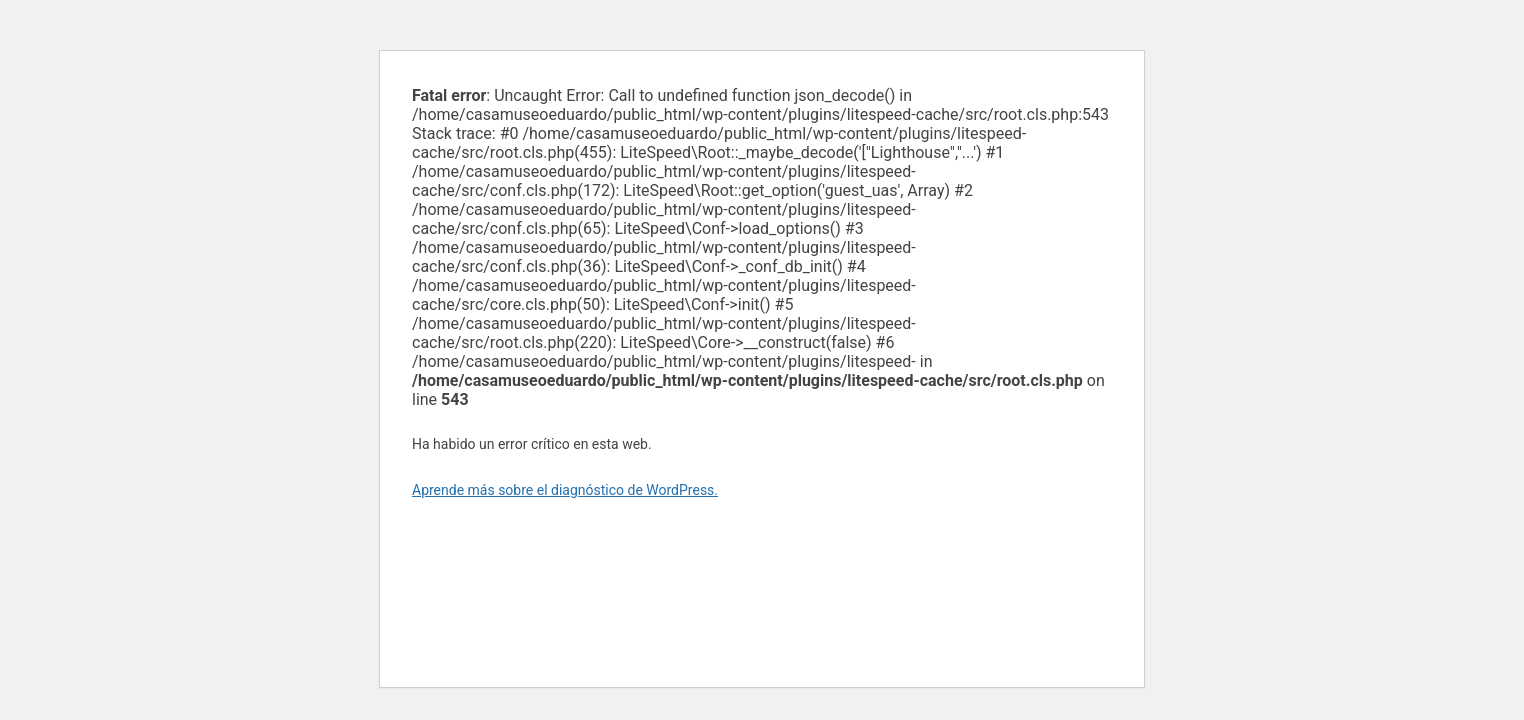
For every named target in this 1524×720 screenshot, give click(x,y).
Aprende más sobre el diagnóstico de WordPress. (565, 490)
